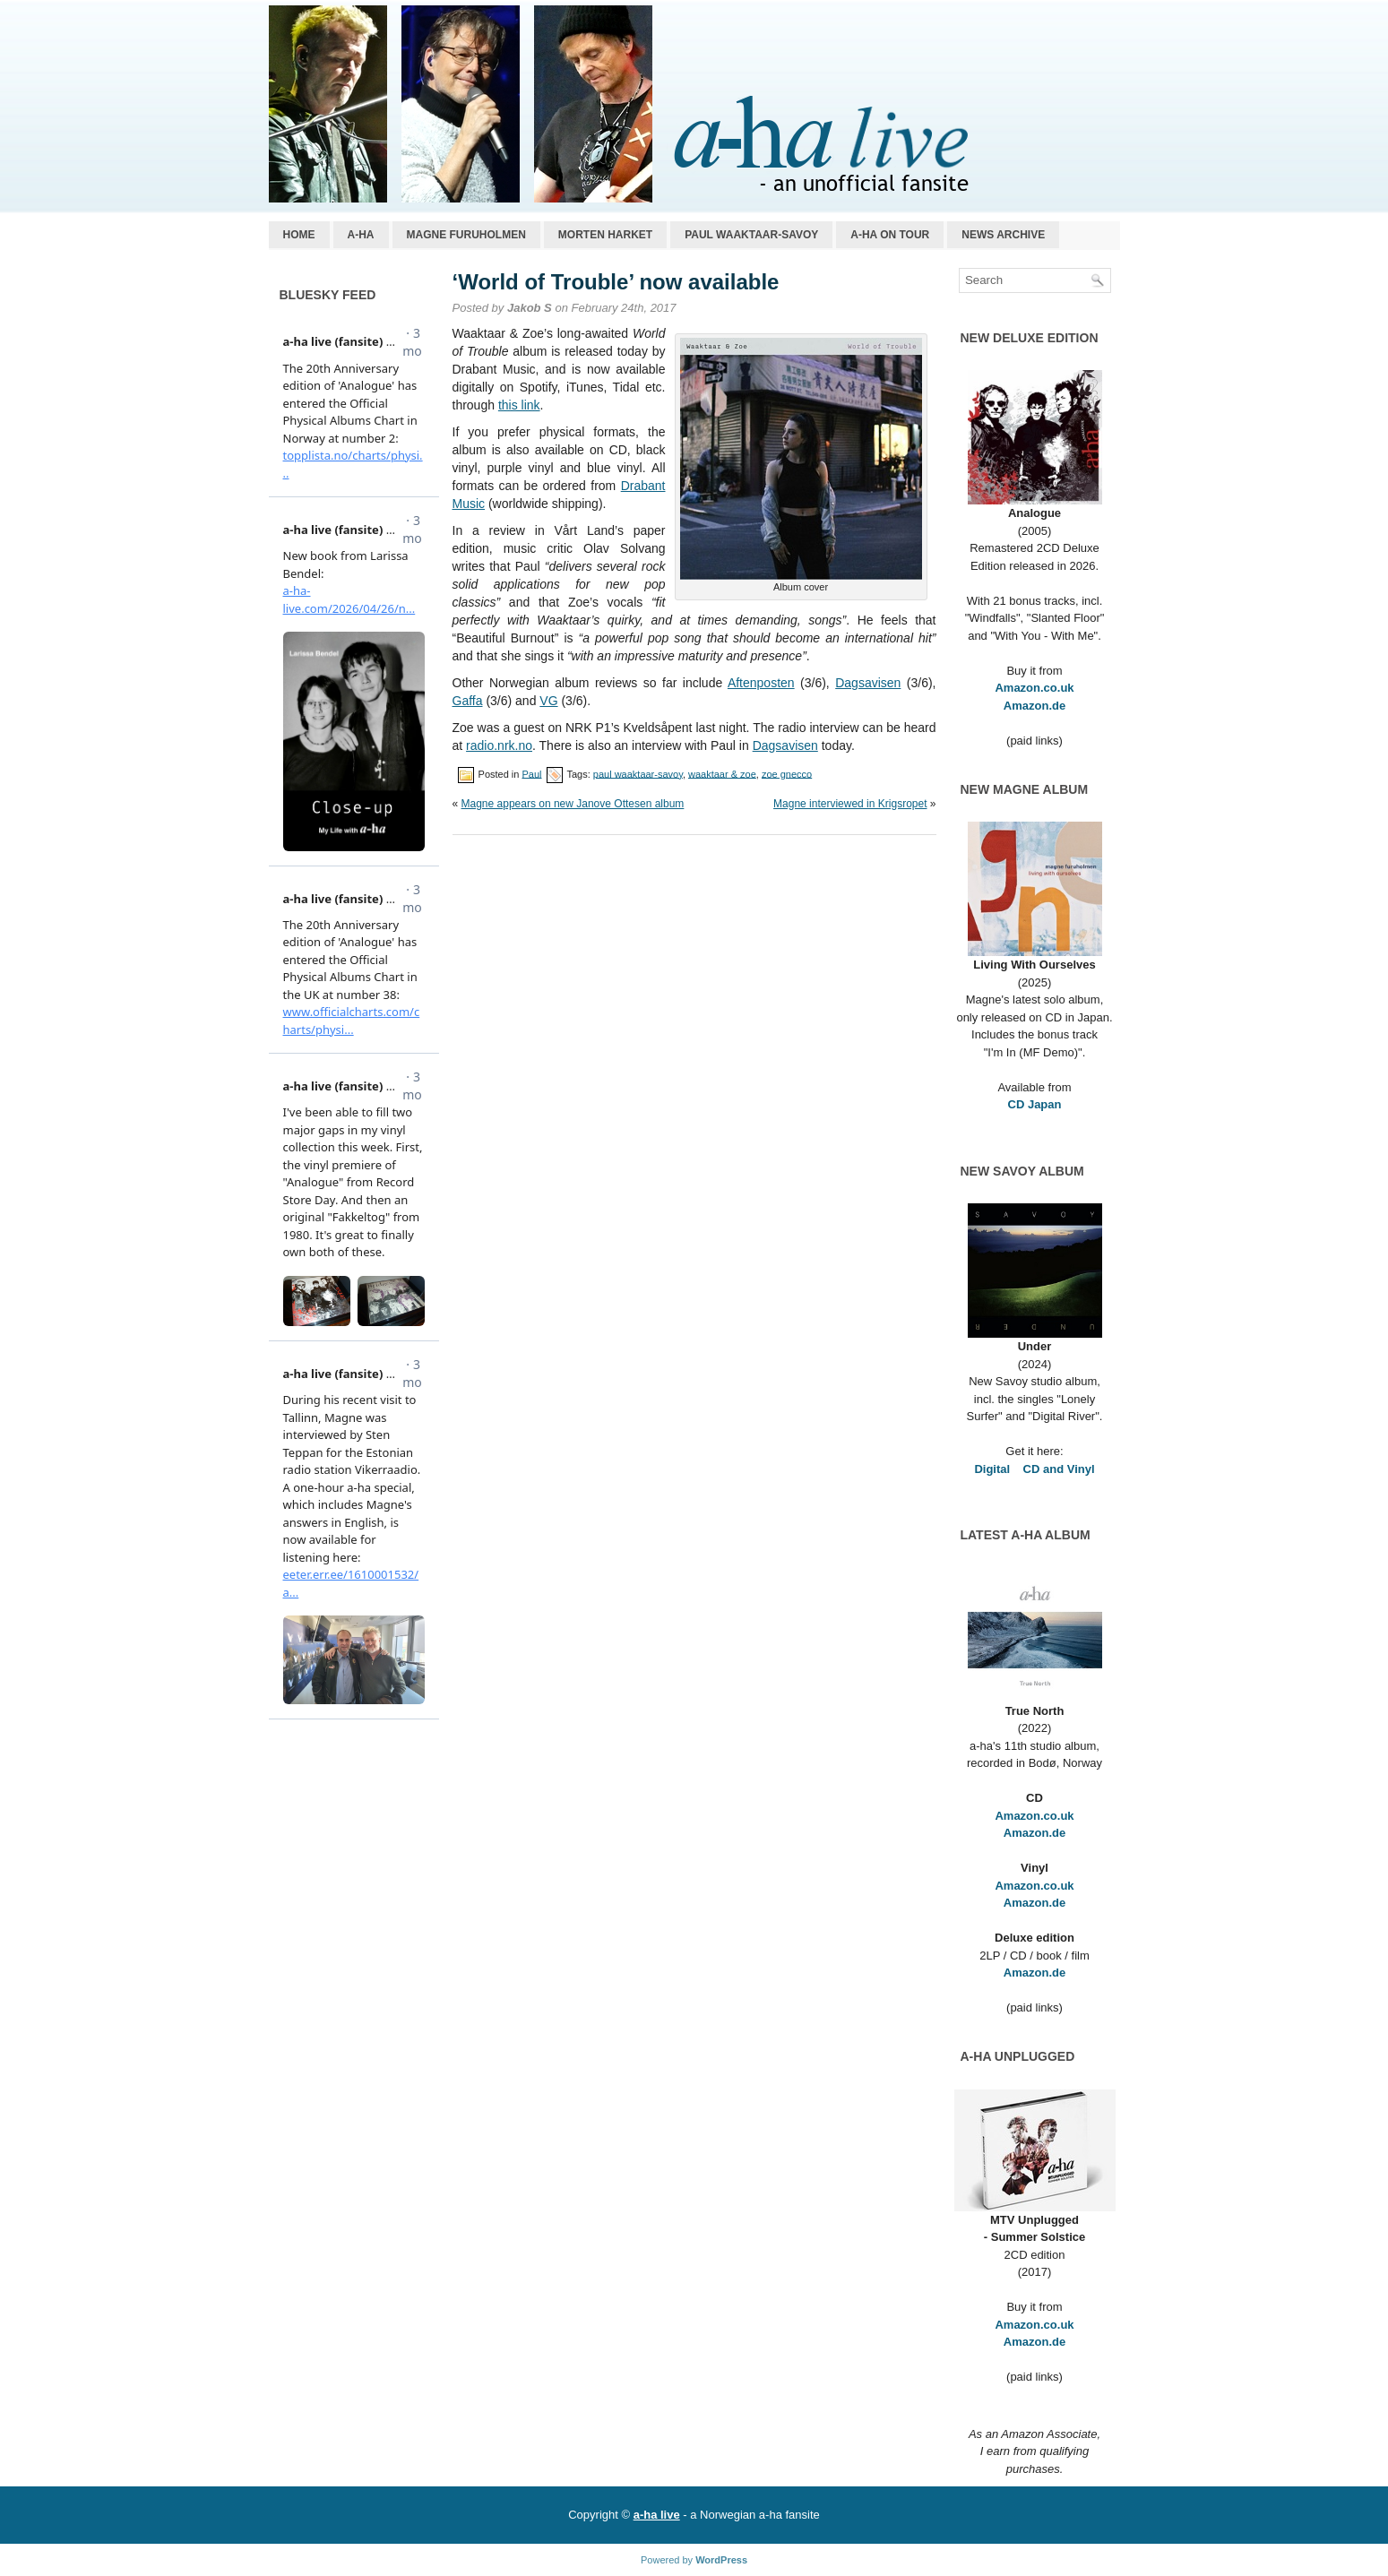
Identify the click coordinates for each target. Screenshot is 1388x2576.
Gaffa (468, 701)
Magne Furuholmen (466, 234)
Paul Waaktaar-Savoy (751, 234)
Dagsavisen (868, 683)
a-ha (361, 234)
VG (548, 701)
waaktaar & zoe (722, 773)
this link (519, 405)
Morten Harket (605, 234)
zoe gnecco (787, 773)
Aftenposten (761, 683)
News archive (1003, 234)
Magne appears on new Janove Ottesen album (573, 803)
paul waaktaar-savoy (638, 773)
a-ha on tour (889, 234)
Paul (531, 773)
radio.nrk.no (499, 745)
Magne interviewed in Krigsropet (850, 803)
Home (299, 234)
